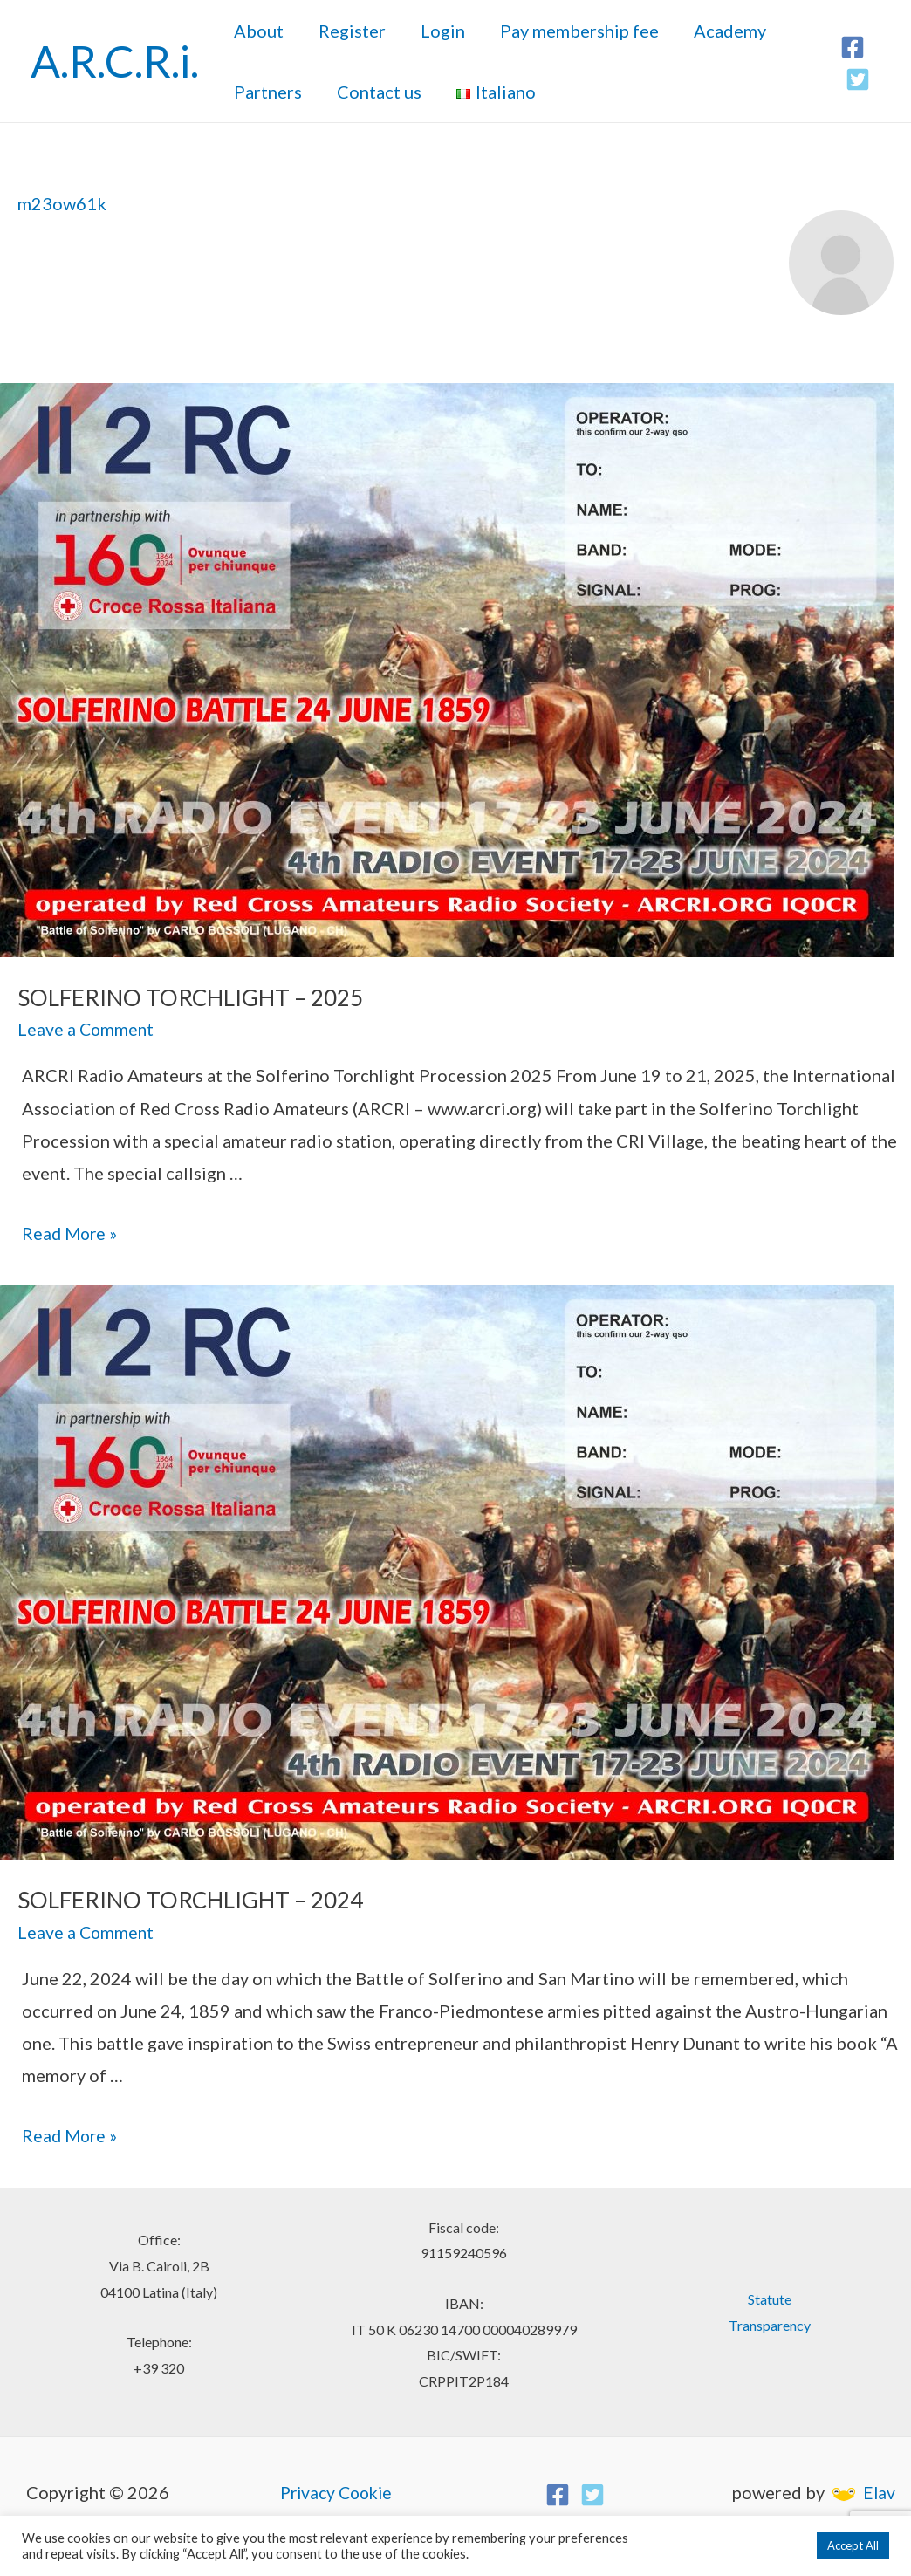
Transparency (770, 2320)
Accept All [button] (853, 2545)
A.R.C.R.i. (115, 61)
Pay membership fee (579, 30)
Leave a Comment (86, 1027)
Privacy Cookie (336, 2487)
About (259, 30)
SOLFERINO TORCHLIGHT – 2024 (178, 1896)
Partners (268, 91)
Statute (769, 2293)
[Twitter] (858, 79)
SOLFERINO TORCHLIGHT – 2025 (178, 997)
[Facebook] (852, 47)
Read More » (71, 1230)
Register (352, 30)
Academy (730, 30)
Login (443, 30)
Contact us (379, 91)
